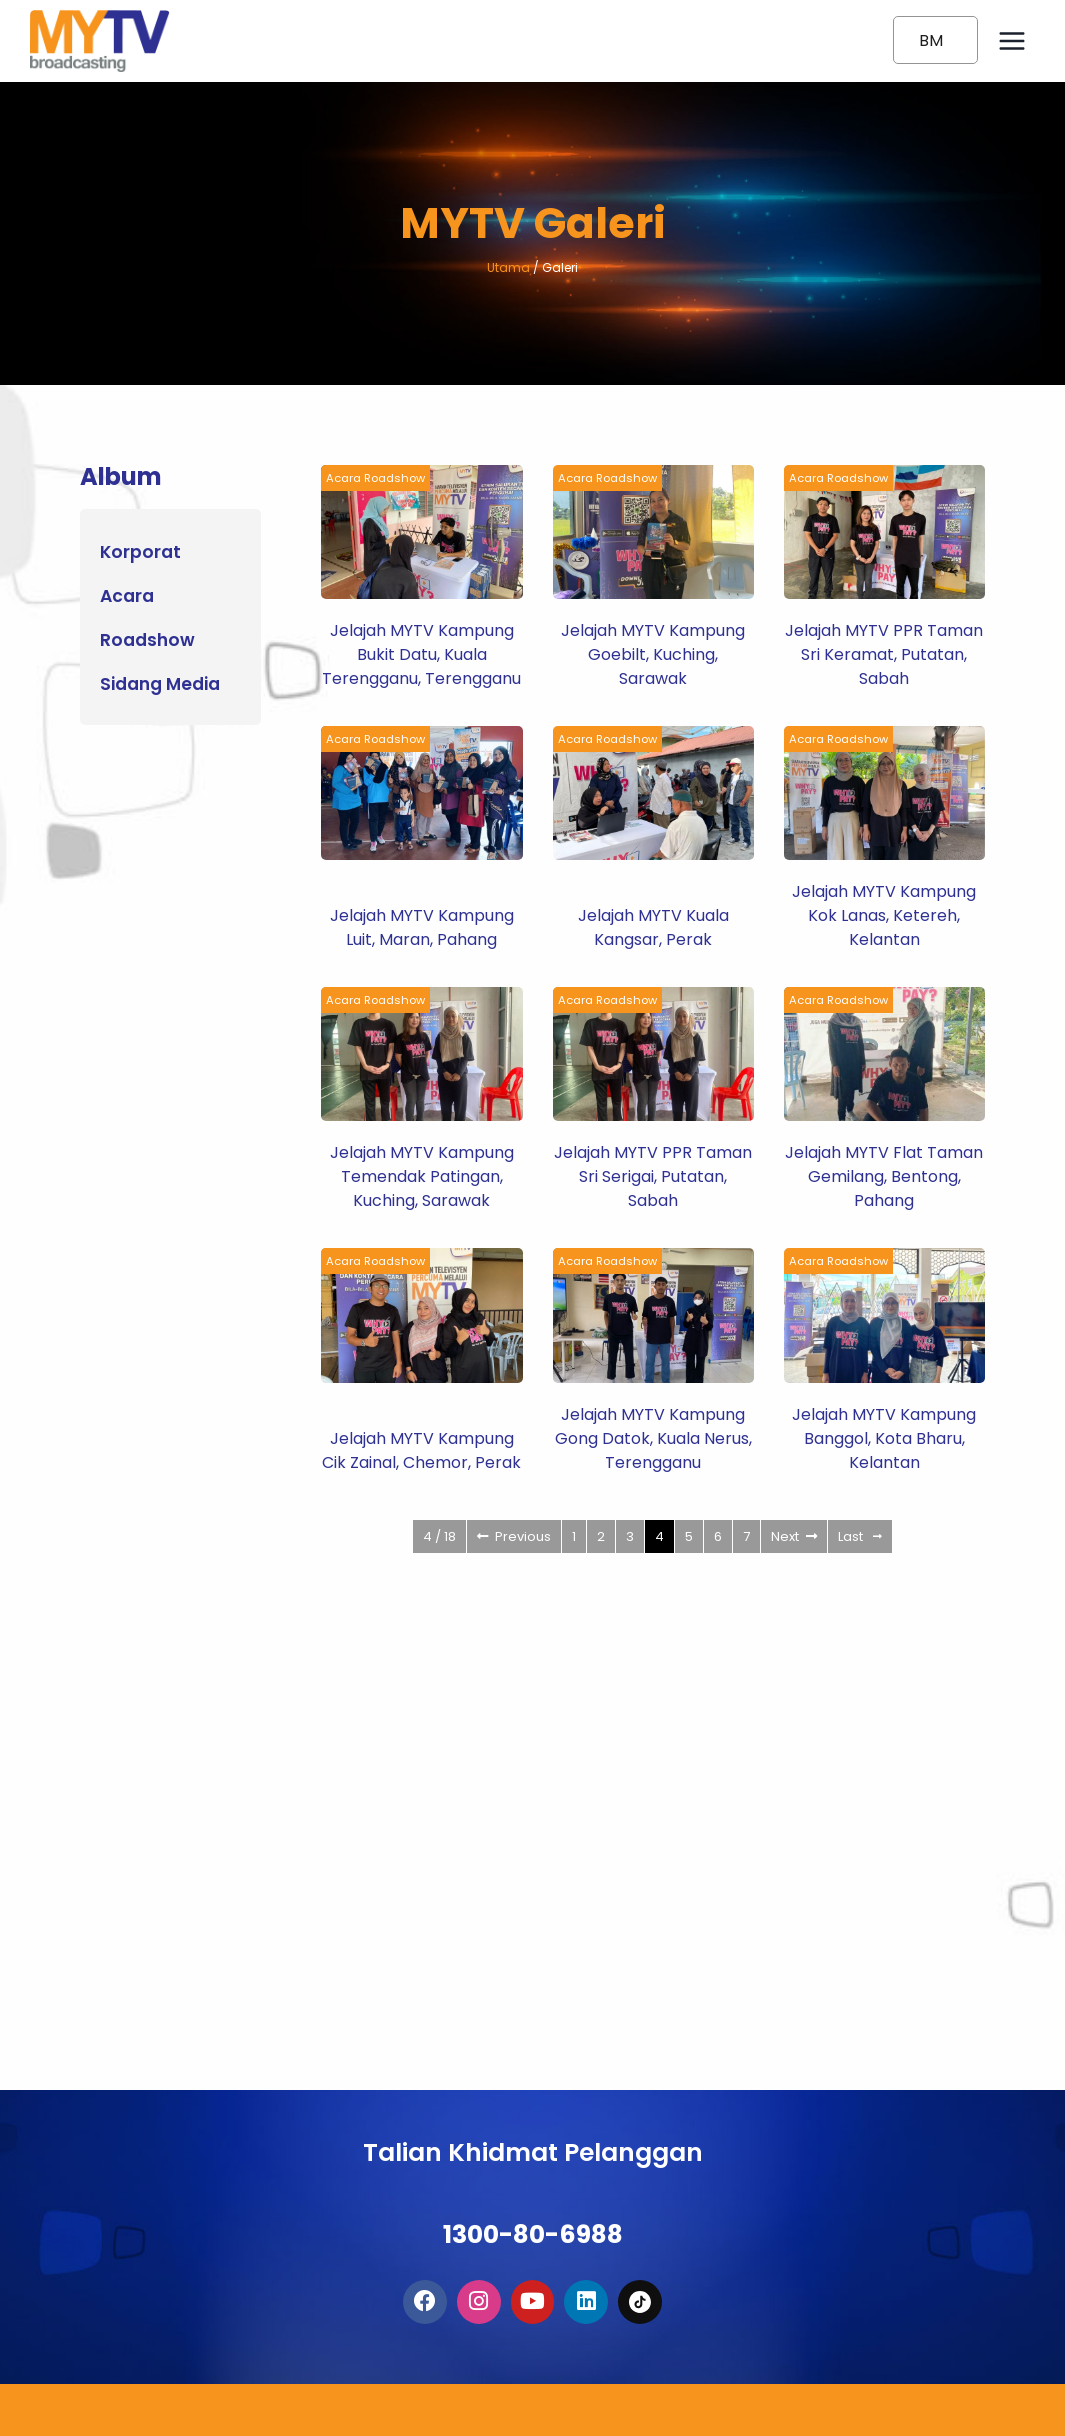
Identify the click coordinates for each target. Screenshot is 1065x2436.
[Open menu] (1011, 40)
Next (794, 1536)
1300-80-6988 (533, 2216)
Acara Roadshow (380, 477)
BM (931, 40)
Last (860, 1536)
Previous (514, 1536)
